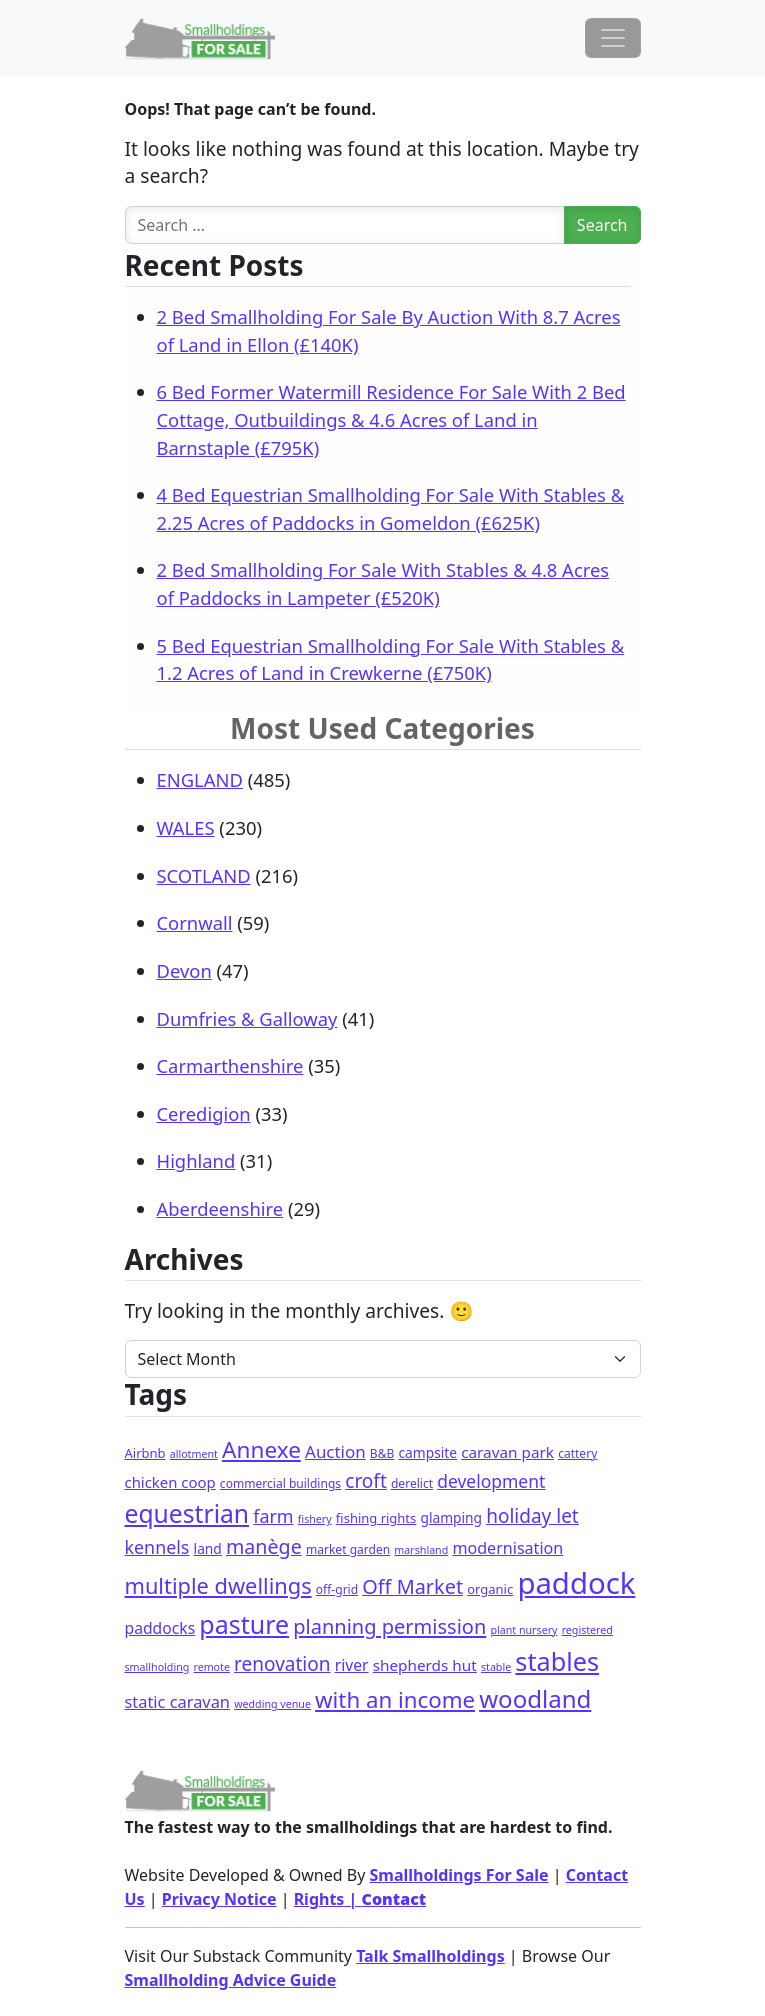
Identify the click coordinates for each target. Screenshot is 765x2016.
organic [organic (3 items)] (490, 1589)
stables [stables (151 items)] (557, 1661)
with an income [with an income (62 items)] (395, 1699)
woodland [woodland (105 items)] (535, 1698)
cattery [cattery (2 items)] (577, 1453)
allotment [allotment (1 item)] (194, 1454)
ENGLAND (200, 779)
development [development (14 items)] (491, 1481)
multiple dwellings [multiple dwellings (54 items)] (218, 1585)
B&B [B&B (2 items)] (382, 1453)
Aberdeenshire (220, 1208)
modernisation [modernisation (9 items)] (507, 1548)
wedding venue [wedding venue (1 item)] (272, 1704)
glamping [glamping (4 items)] (451, 1517)
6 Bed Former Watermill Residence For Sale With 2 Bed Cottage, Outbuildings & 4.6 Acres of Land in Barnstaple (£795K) (391, 419)
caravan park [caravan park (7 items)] (507, 1452)
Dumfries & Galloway (247, 1018)
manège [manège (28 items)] (264, 1546)
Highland (196, 1160)
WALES (186, 827)
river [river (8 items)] (352, 1665)
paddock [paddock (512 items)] (576, 1583)
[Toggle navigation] (613, 38)
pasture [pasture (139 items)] (244, 1624)
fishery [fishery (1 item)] (315, 1519)
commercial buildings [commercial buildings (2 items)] (280, 1483)
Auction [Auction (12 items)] (335, 1451)
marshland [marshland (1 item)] (421, 1550)
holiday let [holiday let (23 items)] (532, 1516)
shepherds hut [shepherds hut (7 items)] (425, 1665)
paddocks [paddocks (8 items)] (160, 1628)
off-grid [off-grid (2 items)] (337, 1589)
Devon (184, 970)
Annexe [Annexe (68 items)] (261, 1449)
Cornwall (195, 922)
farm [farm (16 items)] (273, 1516)
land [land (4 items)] (208, 1548)
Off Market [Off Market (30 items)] (412, 1586)
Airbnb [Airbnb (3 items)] (145, 1453)
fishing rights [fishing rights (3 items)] (376, 1518)
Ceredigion (204, 1113)
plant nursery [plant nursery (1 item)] (523, 1630)
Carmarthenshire (230, 1065)
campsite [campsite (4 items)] (428, 1452)
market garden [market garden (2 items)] (348, 1549)
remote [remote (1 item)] (211, 1667)
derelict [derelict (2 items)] (412, 1483)
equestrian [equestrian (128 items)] (187, 1513)
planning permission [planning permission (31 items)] (389, 1626)
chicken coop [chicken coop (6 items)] (170, 1482)
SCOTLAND (204, 875)
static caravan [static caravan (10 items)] (178, 1701)
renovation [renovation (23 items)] (282, 1664)
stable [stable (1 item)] (496, 1667)
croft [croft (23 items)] (366, 1481)
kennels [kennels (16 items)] (157, 1547)
